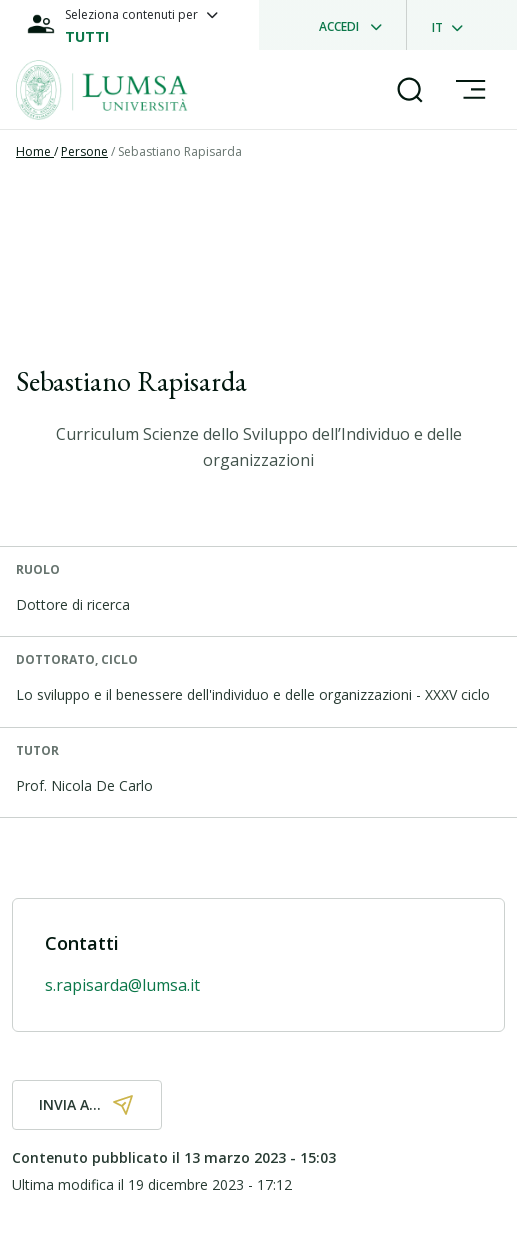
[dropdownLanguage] (453, 25)
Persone (84, 151)
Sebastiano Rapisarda (180, 151)
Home (35, 151)
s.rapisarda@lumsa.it (122, 985)
